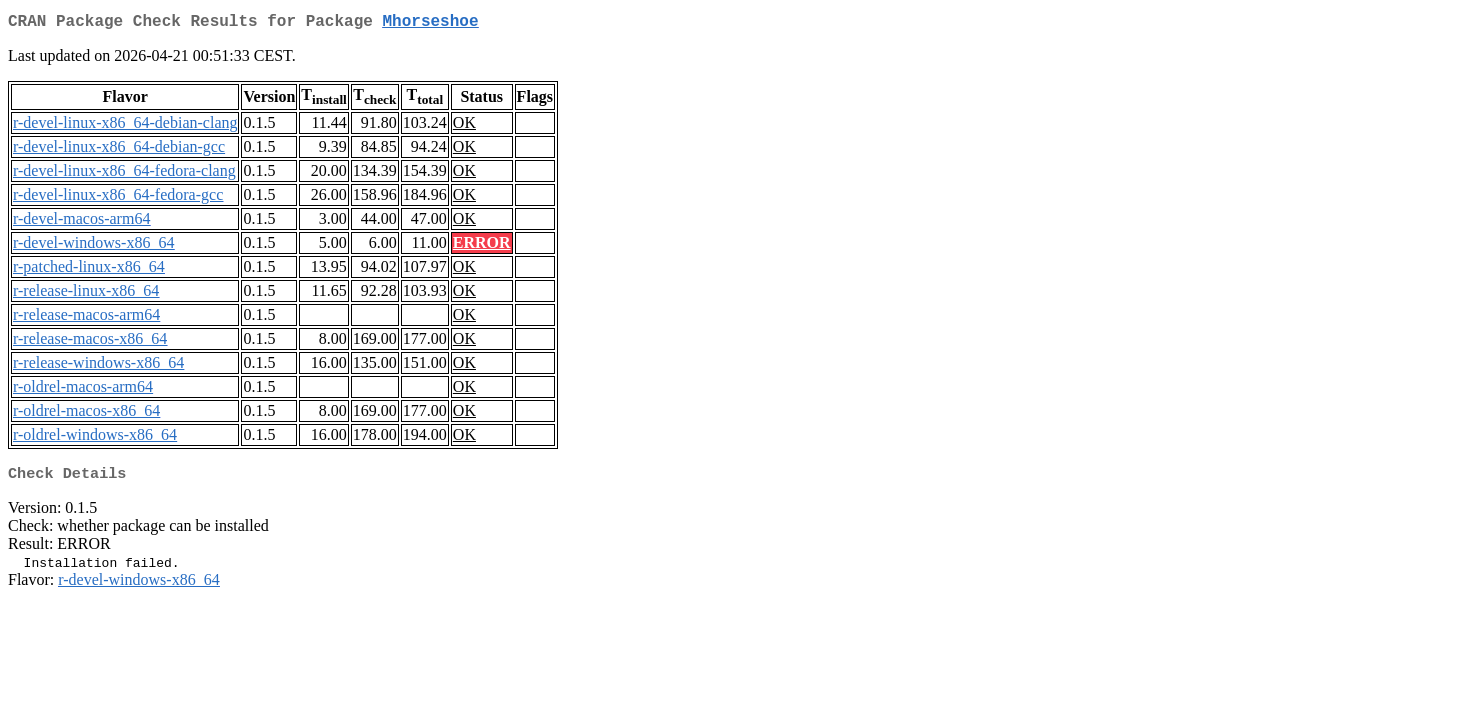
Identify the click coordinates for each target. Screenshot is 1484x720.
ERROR (482, 246)
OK (464, 126)
